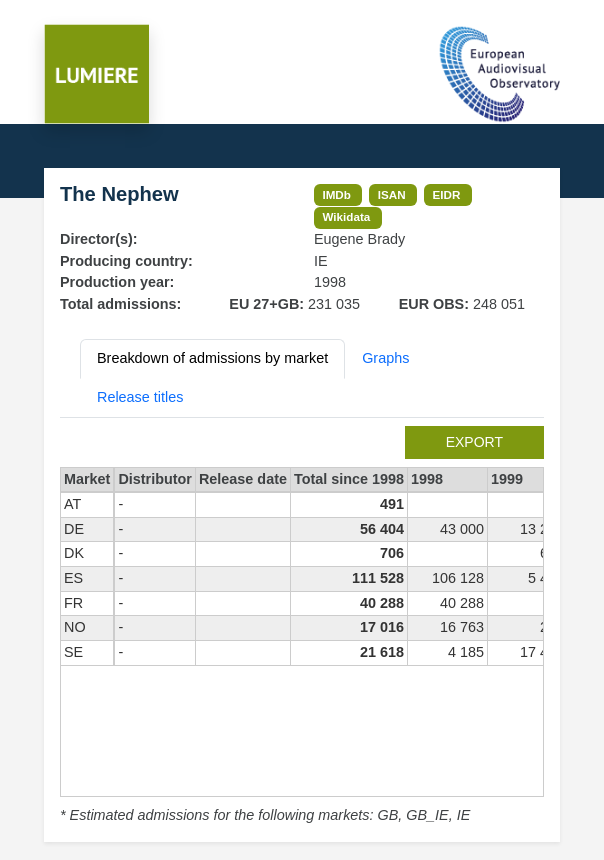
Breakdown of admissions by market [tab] (212, 358)
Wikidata (346, 216)
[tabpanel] (302, 626)
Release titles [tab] (140, 397)
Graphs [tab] (385, 358)
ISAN (392, 194)
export (474, 442)
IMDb (336, 194)
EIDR (446, 194)
